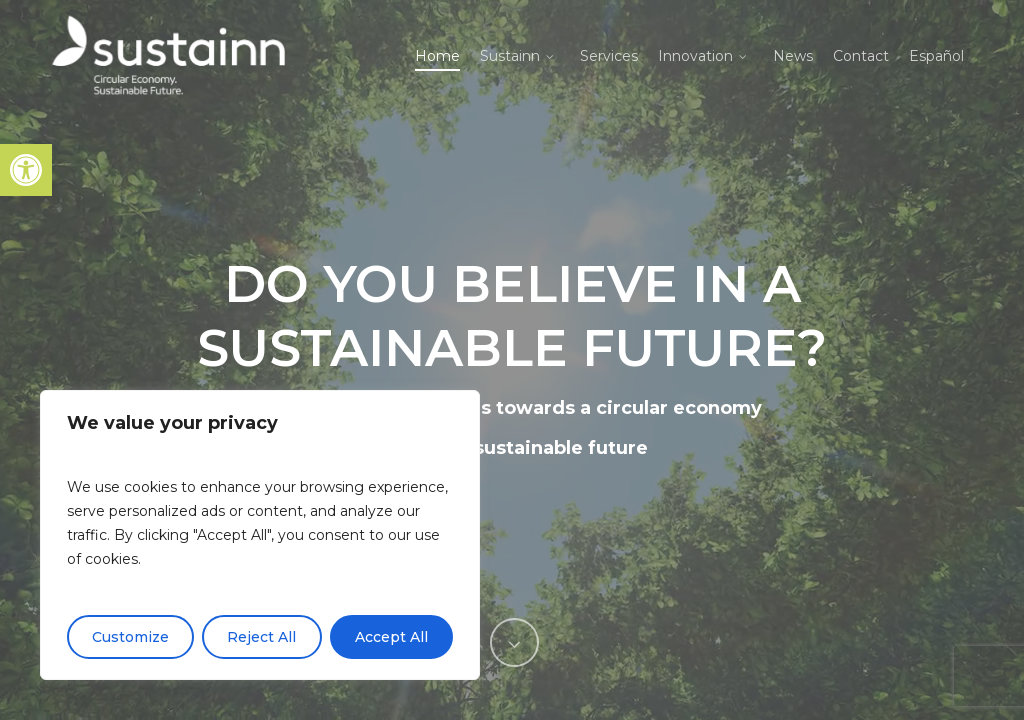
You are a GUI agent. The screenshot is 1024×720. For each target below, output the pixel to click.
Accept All (391, 637)
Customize (130, 637)
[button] (26, 170)
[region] (260, 535)
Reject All (261, 637)
